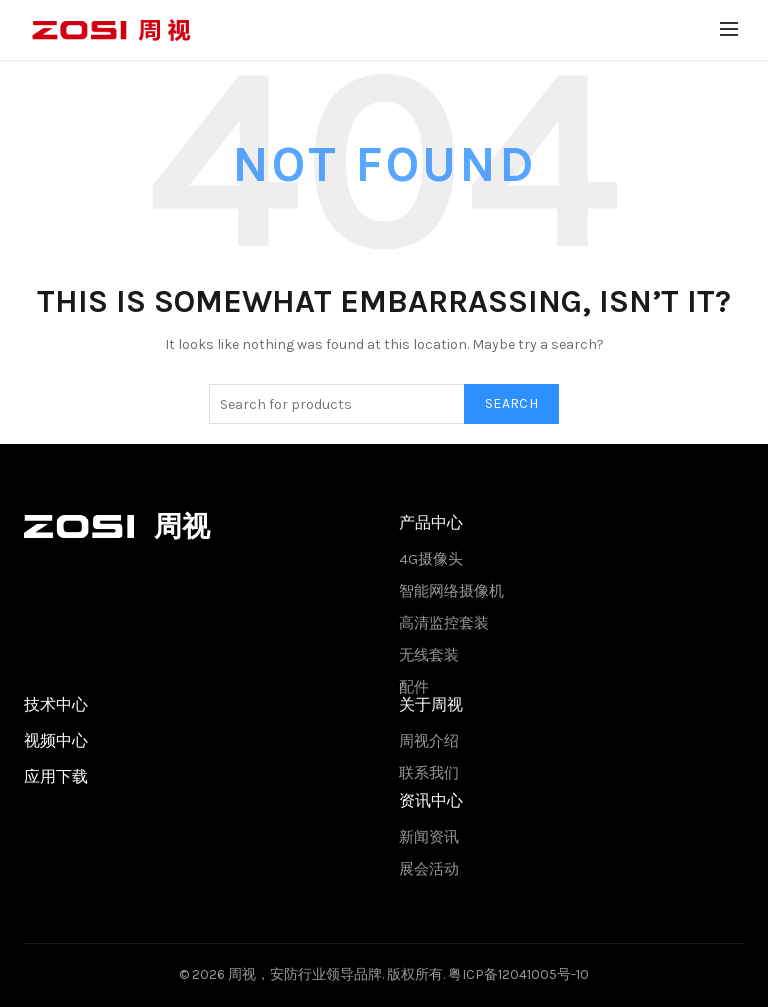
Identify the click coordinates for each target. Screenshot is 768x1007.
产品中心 (431, 522)
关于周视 (431, 704)
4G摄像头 (431, 559)
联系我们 (429, 773)
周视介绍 (429, 741)
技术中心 (56, 704)
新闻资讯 (429, 837)
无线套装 (429, 655)
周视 (242, 974)
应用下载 (56, 776)
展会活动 (429, 869)
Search (511, 403)
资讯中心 (431, 800)
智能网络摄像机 (451, 591)
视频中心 (56, 740)
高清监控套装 (444, 623)
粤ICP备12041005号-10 (518, 974)
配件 (414, 687)
